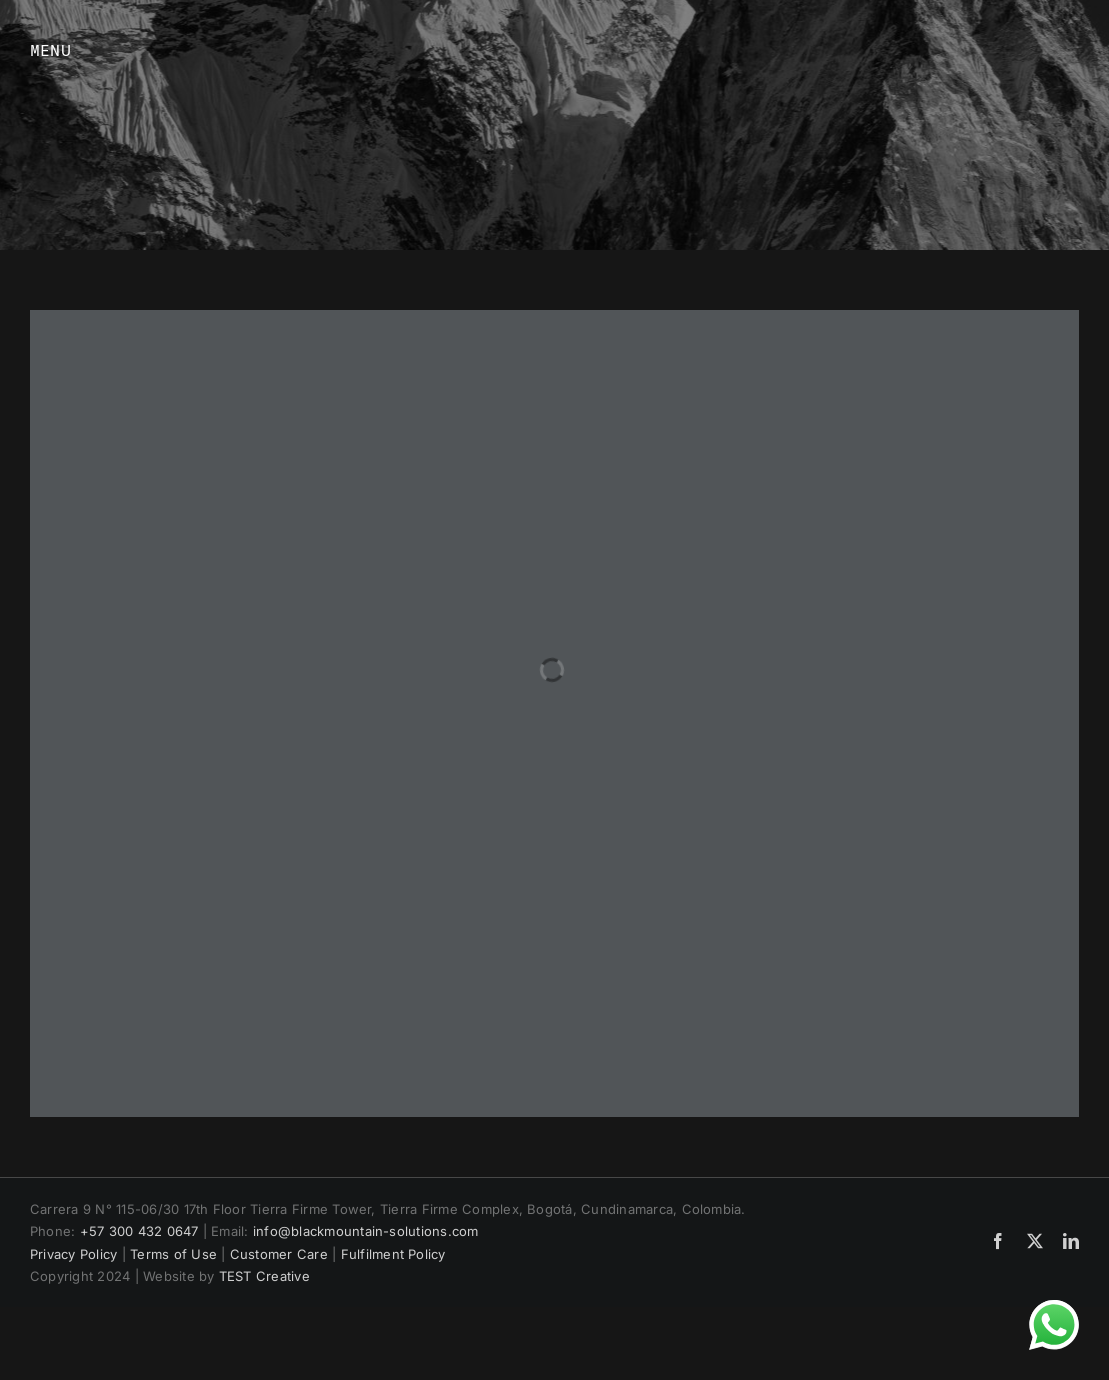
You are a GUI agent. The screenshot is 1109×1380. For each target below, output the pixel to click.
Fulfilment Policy (393, 1254)
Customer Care (279, 1254)
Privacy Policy (73, 1254)
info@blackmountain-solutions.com (366, 1231)
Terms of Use (173, 1254)
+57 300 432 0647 (139, 1231)
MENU (50, 49)
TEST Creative (264, 1276)
